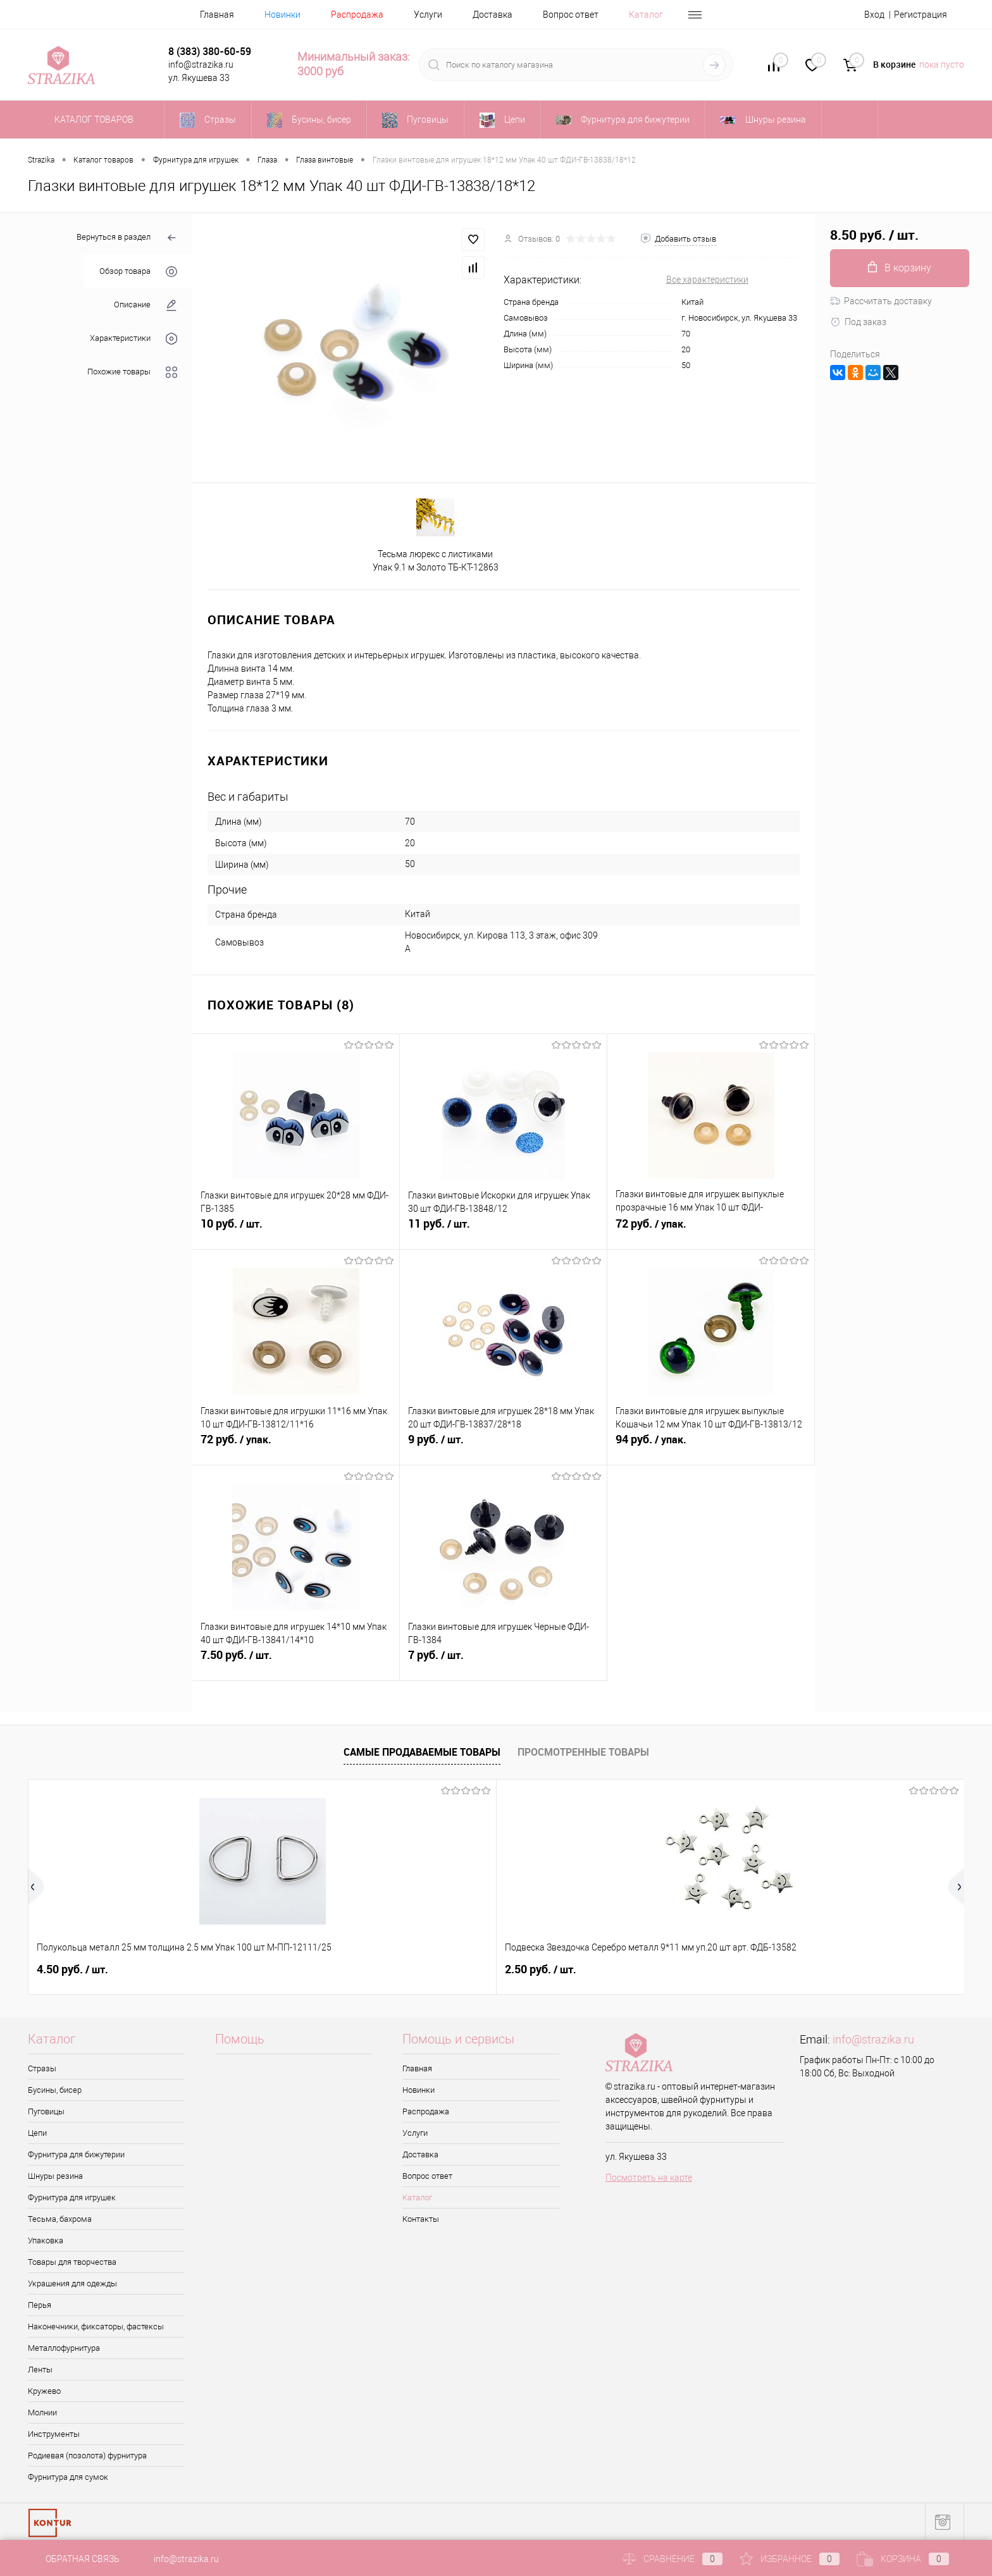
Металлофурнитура (64, 2348)
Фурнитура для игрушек (72, 2197)
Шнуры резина (55, 2176)
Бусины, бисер (55, 2090)
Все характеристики (707, 279)
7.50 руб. (296, 1662)
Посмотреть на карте (648, 2177)
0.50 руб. (821, 1969)
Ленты (40, 2369)
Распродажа (357, 14)
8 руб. (439, 1969)
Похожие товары (132, 372)
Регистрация (920, 14)
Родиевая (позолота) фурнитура (87, 2455)
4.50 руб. (72, 1969)
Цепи (37, 2133)
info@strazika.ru (873, 2039)
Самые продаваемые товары (422, 1752)
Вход (874, 14)
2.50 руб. (259, 1969)
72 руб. (711, 1231)
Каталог (646, 14)
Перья (39, 2305)
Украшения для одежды (72, 2283)
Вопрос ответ (570, 14)
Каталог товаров (92, 119)
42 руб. (629, 1969)
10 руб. (296, 1231)
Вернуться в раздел (127, 238)
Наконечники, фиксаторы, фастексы (96, 2326)
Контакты (420, 2219)
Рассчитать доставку (881, 301)
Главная (217, 14)
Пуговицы (46, 2111)
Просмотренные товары (583, 1752)
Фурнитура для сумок (68, 2477)
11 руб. (503, 1231)
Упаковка (45, 2240)
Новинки (282, 14)
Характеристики (133, 339)
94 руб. (711, 1446)
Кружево (44, 2391)
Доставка (492, 14)
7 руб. (503, 1662)
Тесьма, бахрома (60, 2219)
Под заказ (858, 322)
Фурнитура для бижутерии (76, 2154)
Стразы (42, 2068)
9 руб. (503, 1446)
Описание (145, 305)
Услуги (428, 14)
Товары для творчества (72, 2262)
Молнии (42, 2412)
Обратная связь (74, 2559)
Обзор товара (138, 272)
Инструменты (54, 2434)
